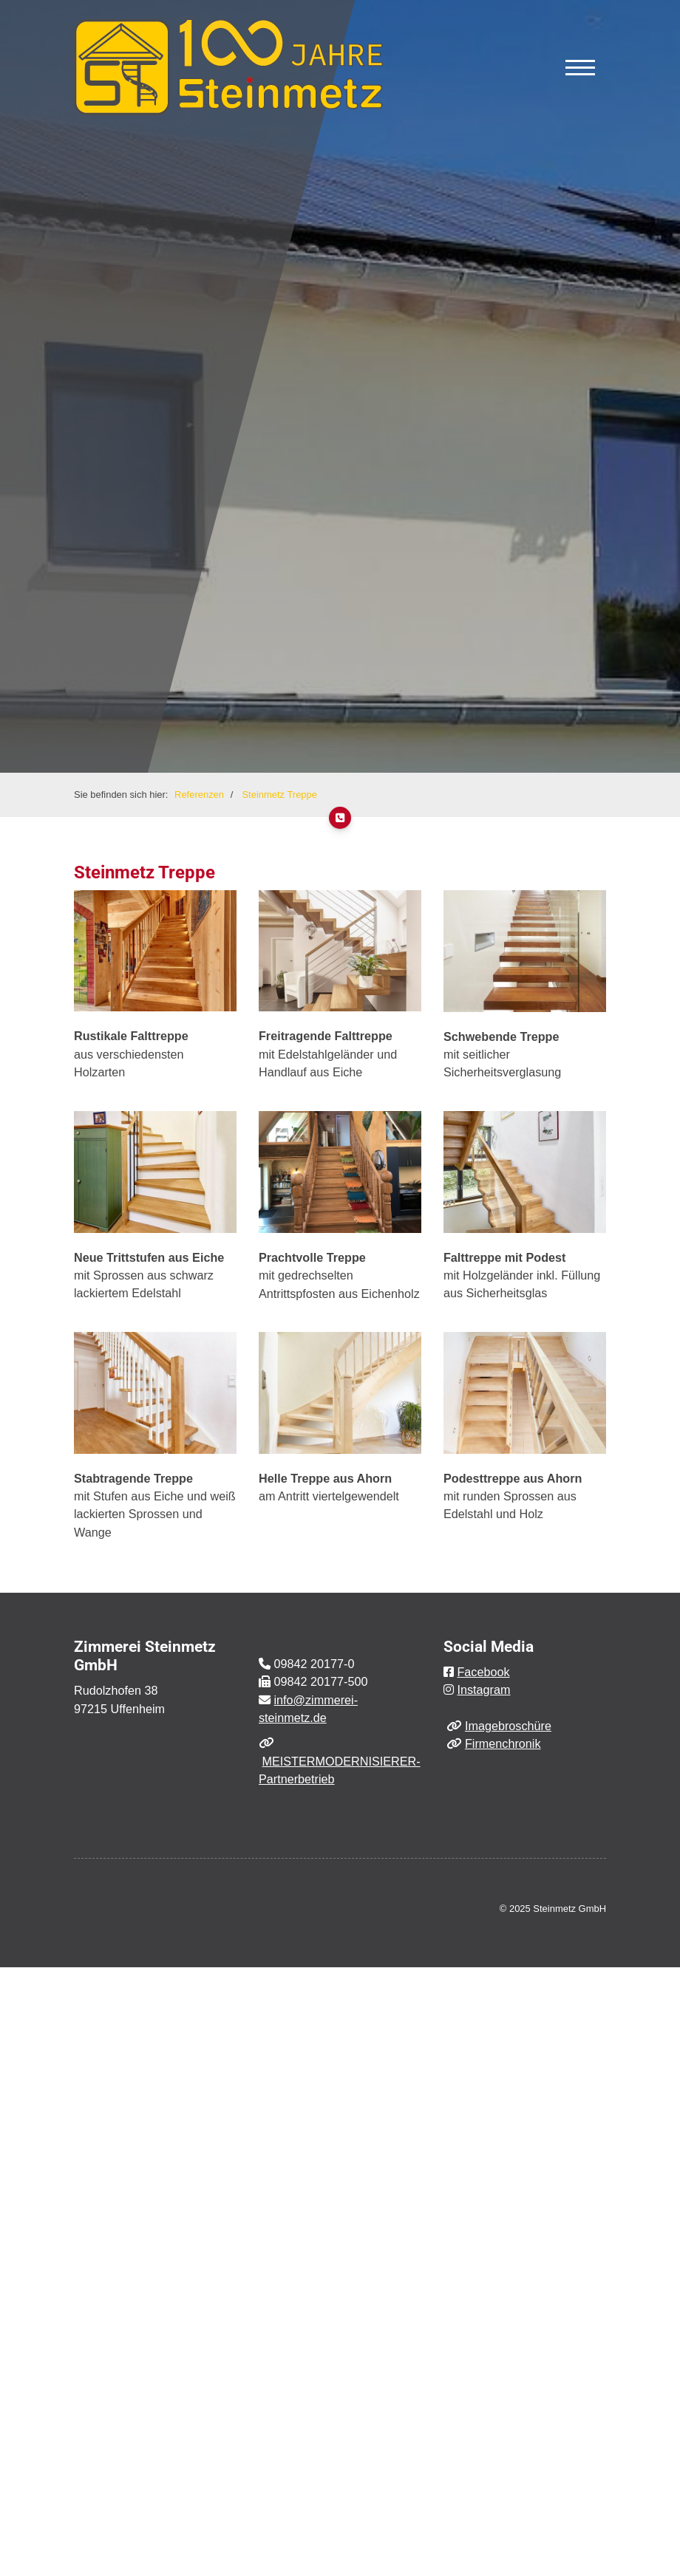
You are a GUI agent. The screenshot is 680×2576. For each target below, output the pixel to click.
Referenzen (199, 794)
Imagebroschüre (508, 1725)
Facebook (483, 1671)
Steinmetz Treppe (279, 794)
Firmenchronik (503, 1743)
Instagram (483, 1689)
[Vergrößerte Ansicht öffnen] (155, 951)
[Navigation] (580, 67)
